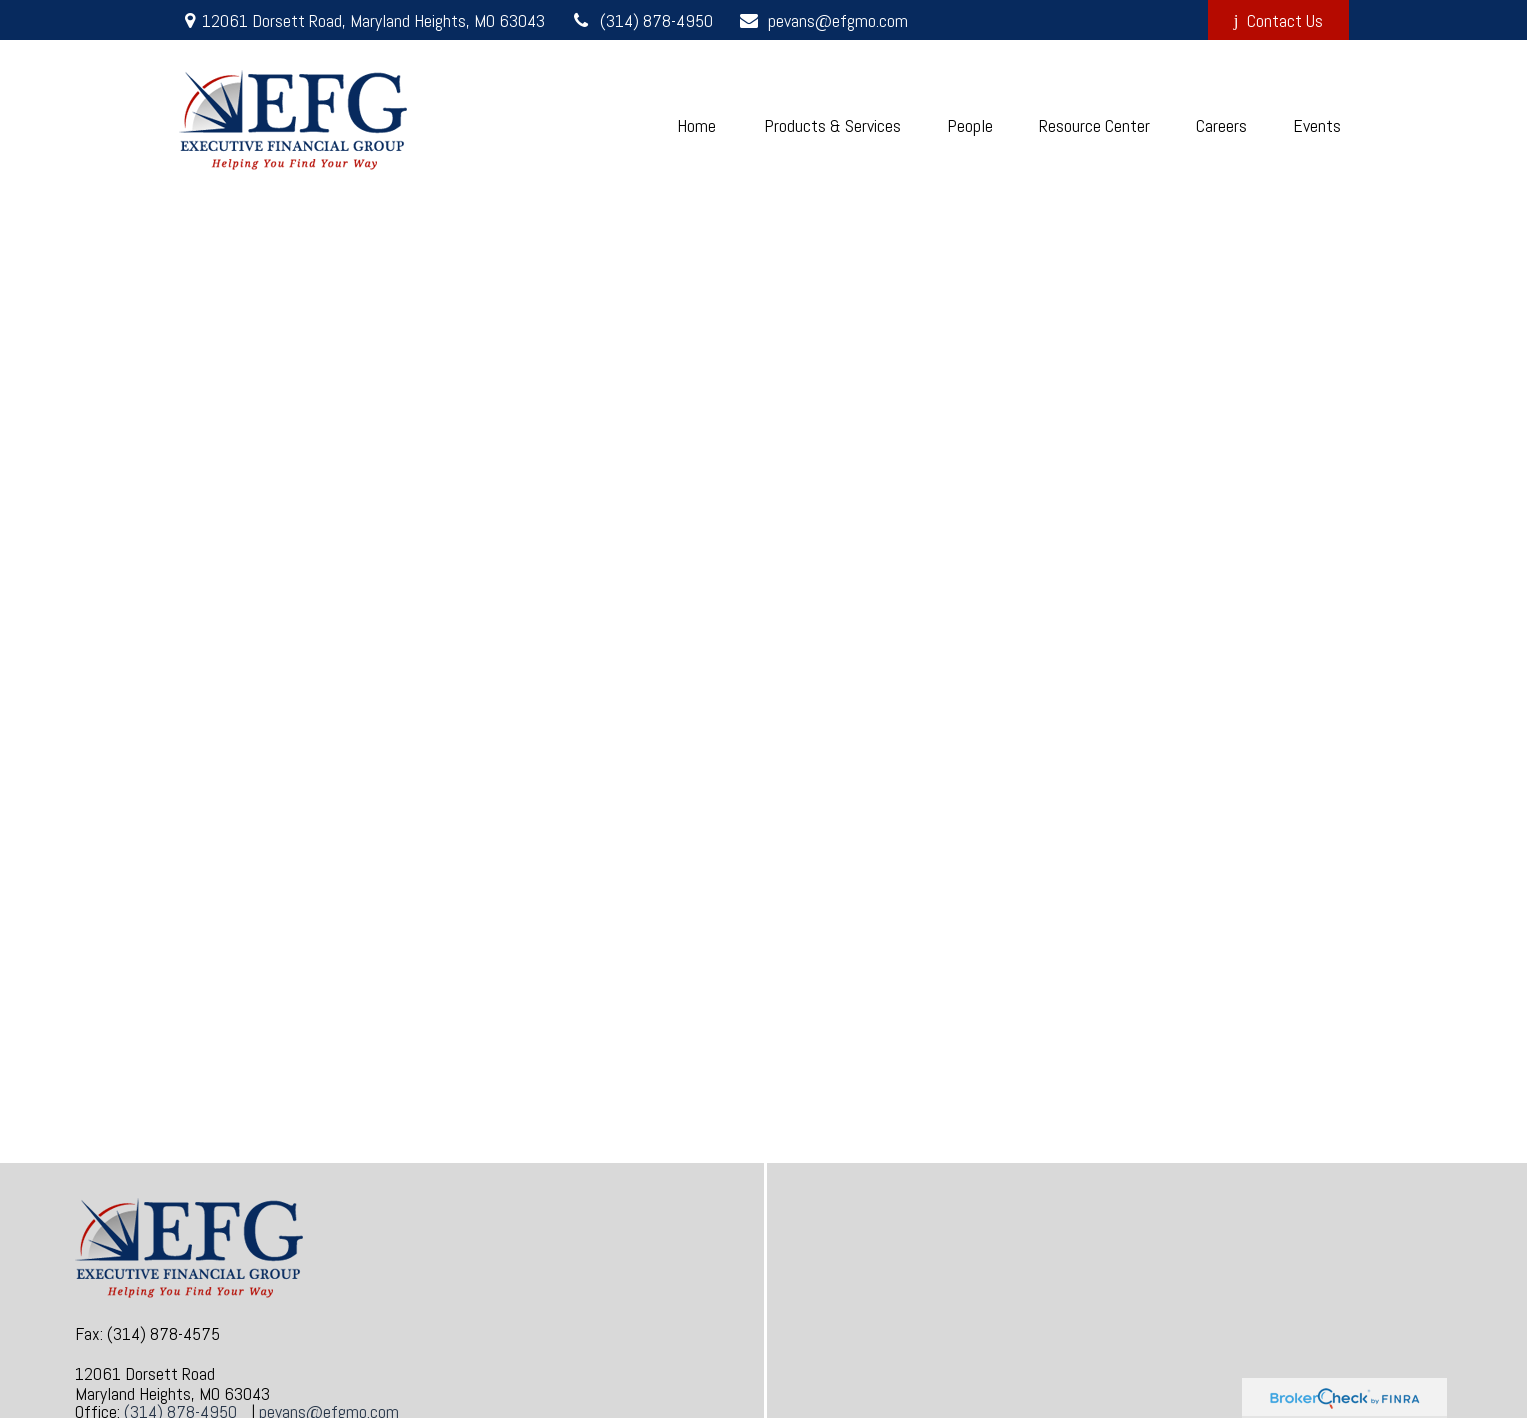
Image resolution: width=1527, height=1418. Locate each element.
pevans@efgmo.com (823, 20)
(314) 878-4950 (641, 20)
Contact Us (1278, 20)
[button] (697, 125)
